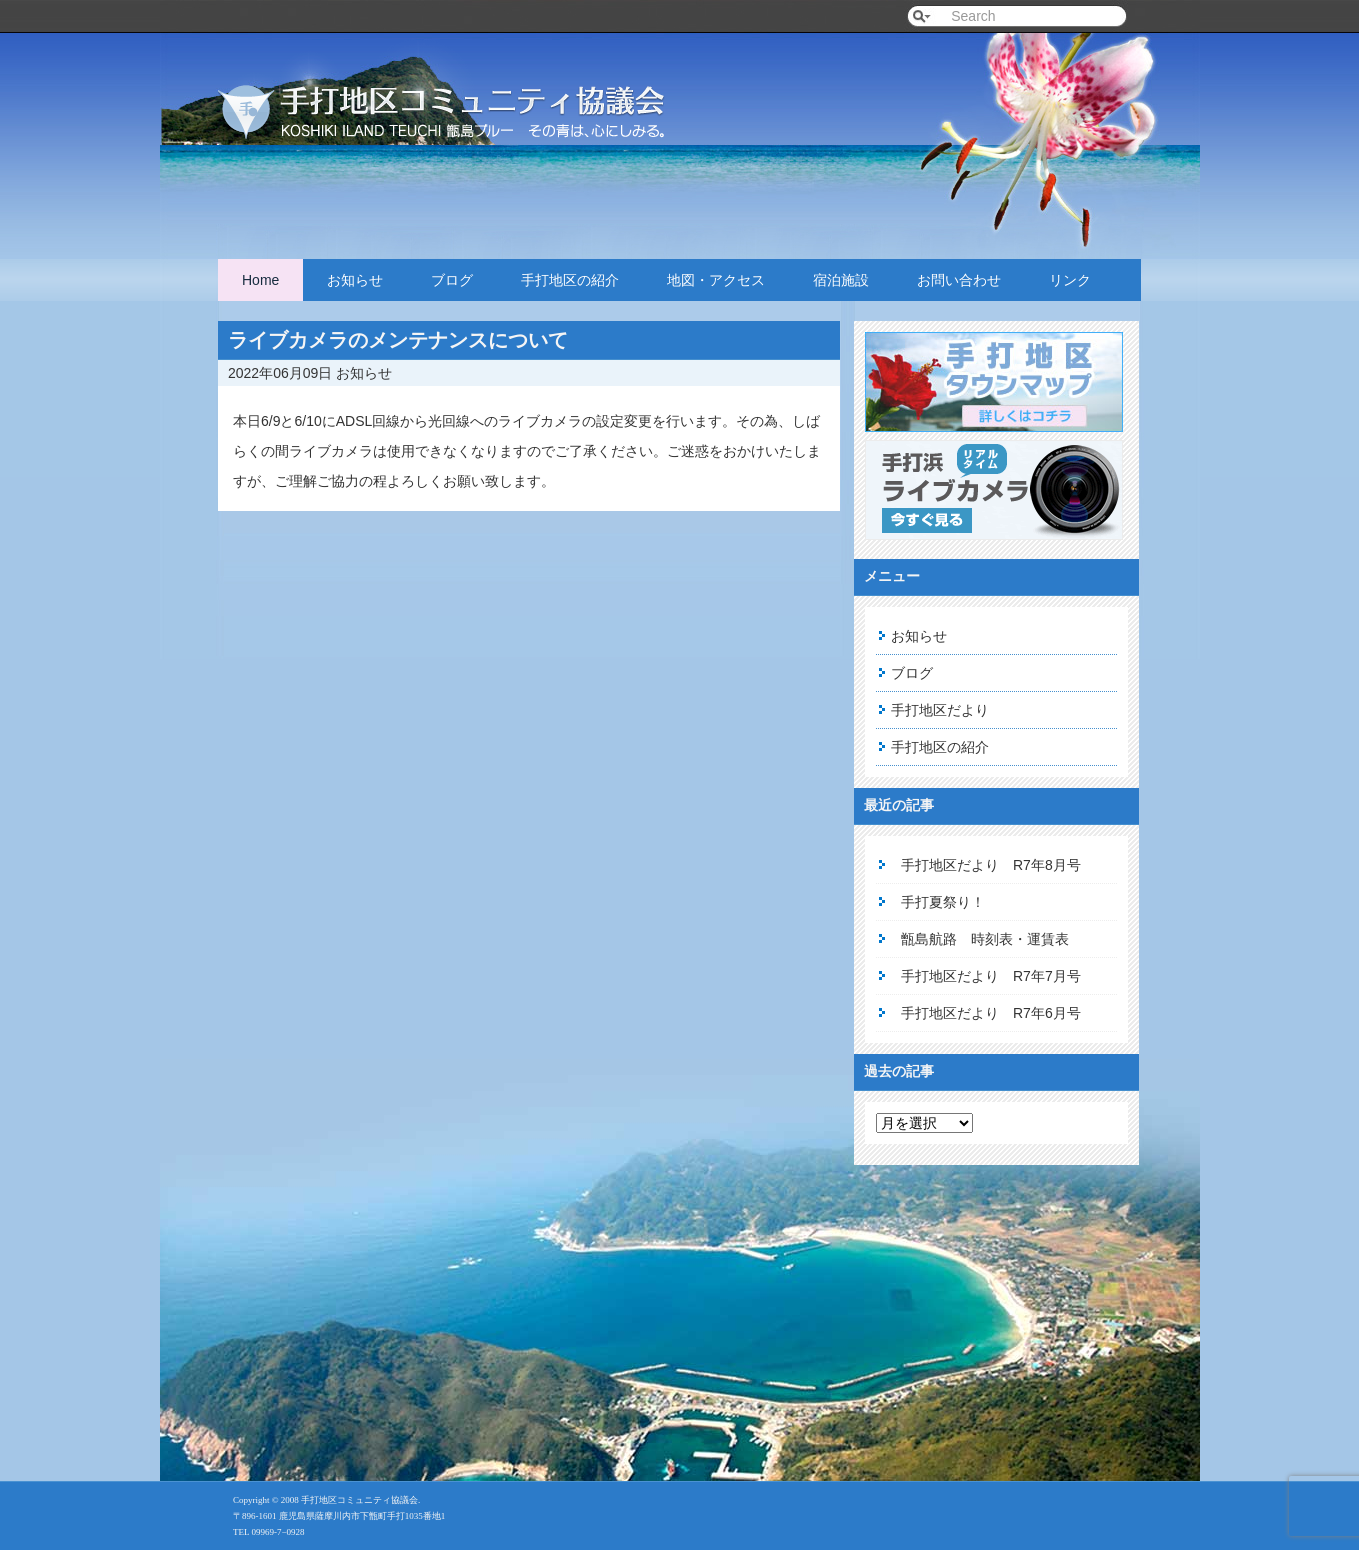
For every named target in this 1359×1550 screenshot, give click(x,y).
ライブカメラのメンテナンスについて (398, 340)
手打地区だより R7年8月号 (991, 865)
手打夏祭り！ (943, 902)
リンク (1070, 280)
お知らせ (355, 280)
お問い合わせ (959, 280)
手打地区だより (940, 710)
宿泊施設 (841, 280)
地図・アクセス (716, 280)
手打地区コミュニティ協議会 (468, 92)
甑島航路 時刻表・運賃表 (985, 939)
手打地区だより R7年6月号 (991, 1013)
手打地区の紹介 (570, 280)
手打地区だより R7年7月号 (991, 976)
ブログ (452, 280)
